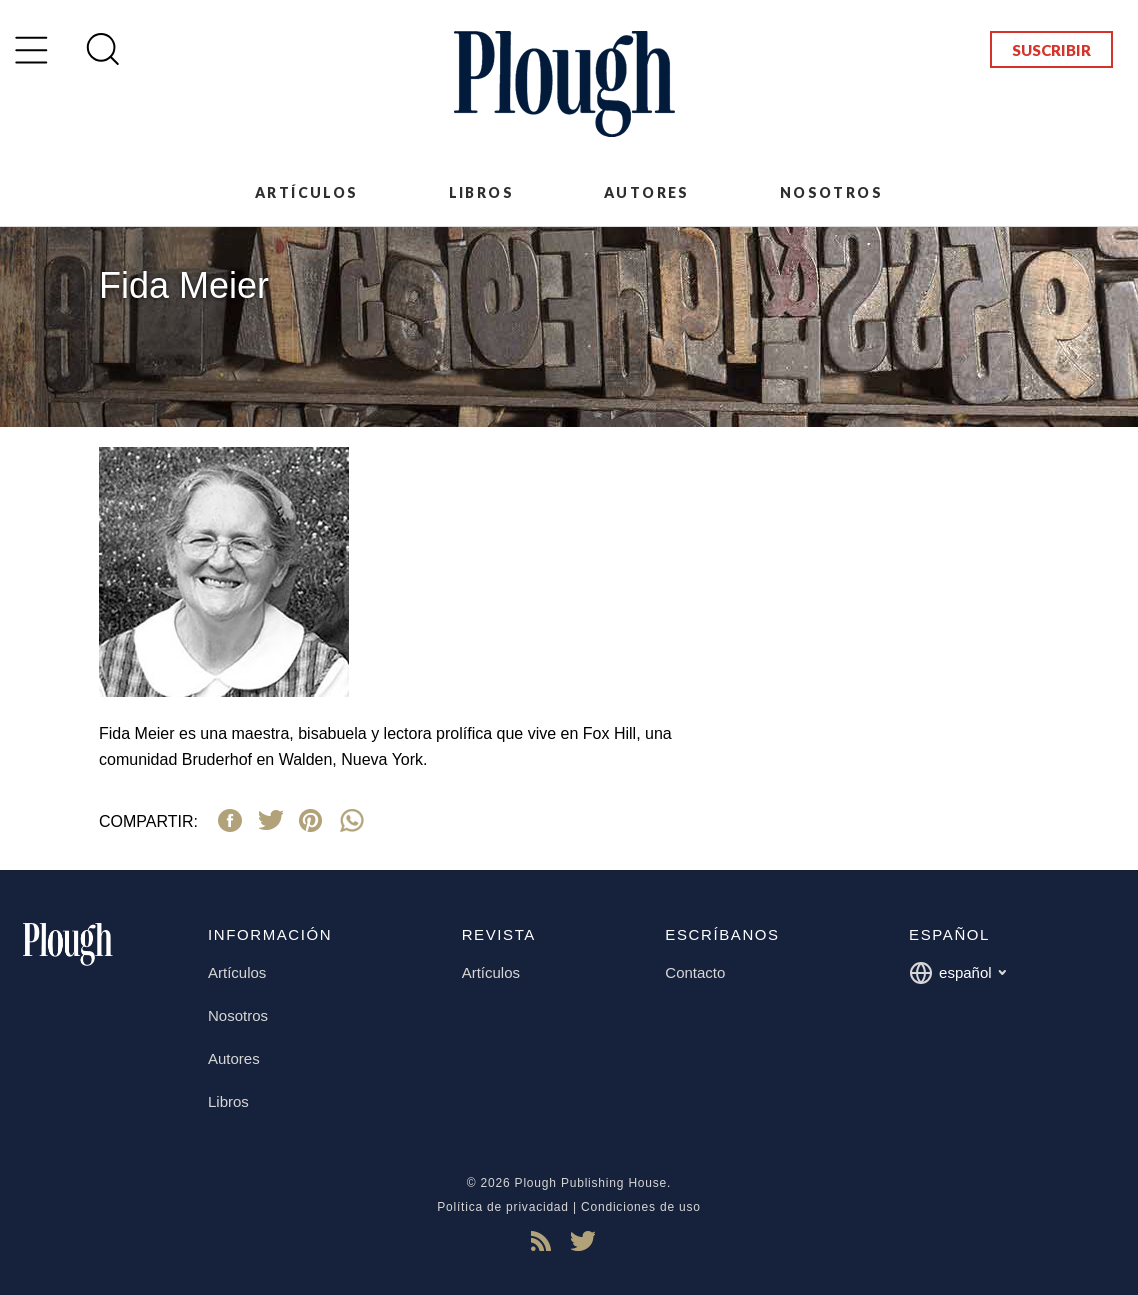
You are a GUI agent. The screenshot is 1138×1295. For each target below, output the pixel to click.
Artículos (307, 192)
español (957, 973)
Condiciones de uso (641, 1207)
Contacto (695, 972)
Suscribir (1051, 50)
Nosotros (831, 192)
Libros (481, 192)
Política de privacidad (503, 1207)
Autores (647, 192)
